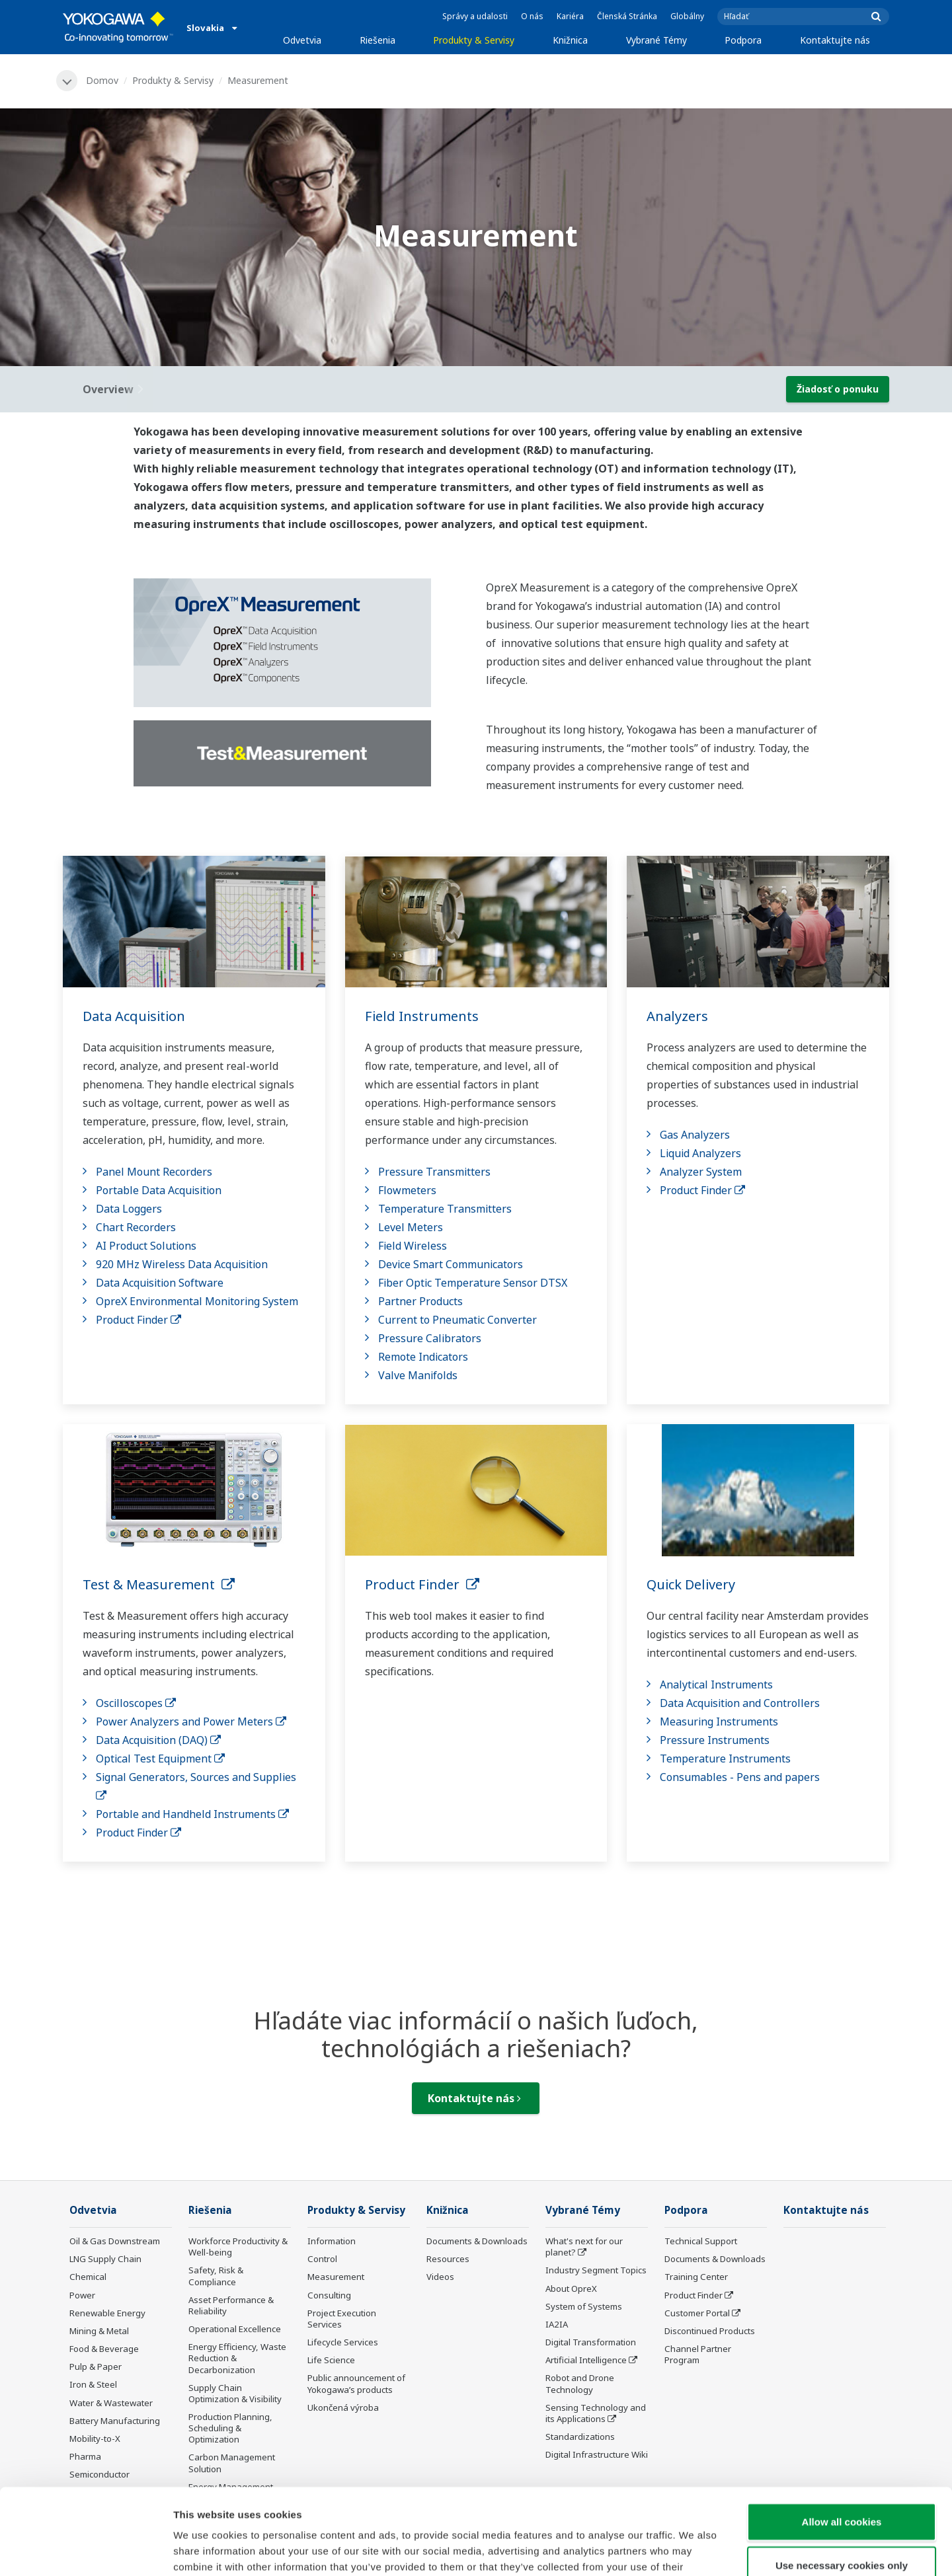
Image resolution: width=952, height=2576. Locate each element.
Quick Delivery (691, 1584)
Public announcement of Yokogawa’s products (356, 2383)
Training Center (696, 2277)
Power (82, 2295)
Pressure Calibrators (429, 1338)
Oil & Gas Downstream (114, 2241)
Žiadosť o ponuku (838, 389)
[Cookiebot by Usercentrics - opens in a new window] (85, 2550)
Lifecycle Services (342, 2342)
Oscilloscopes (136, 1703)
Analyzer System (701, 1171)
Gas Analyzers (695, 1134)
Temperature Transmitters (445, 1208)
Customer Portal (697, 2313)
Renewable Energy (107, 2313)
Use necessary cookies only (841, 2479)
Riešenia (377, 40)
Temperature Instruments (725, 1758)
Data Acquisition (134, 1016)
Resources (447, 2259)
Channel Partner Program (697, 2354)
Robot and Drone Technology (579, 2383)
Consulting (329, 2295)
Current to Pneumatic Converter (457, 1319)
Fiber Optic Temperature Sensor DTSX (472, 1282)
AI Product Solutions (146, 1245)
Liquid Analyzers (700, 1153)
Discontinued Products (709, 2331)
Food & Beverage (104, 2349)
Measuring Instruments (719, 1721)
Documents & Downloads (477, 2241)
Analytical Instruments (716, 1684)
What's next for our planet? (584, 2246)
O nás (532, 16)
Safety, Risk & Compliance (215, 2275)
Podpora (743, 40)
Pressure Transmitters (434, 1171)
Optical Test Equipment (160, 1758)
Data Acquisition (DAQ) (158, 1740)
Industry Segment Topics (596, 2270)
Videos (440, 2277)
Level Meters (410, 1227)
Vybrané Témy (656, 40)
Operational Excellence (234, 2329)
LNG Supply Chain (105, 2259)
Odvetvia (302, 40)
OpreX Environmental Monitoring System (197, 1301)
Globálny (687, 16)
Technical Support (700, 2241)
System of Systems (583, 2306)
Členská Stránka (627, 16)
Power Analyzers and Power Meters (191, 1721)
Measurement (335, 2277)
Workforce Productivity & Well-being (238, 2246)
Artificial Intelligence (586, 2360)
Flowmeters (407, 1190)
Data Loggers (129, 1208)
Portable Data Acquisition (158, 1190)
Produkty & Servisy (473, 40)
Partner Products (420, 1301)
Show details (694, 2550)
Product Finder (138, 1319)
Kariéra (570, 16)
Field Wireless (412, 1245)
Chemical (87, 2277)
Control (322, 2259)
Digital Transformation (590, 2342)
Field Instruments (422, 1016)
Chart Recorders (136, 1227)
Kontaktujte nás (835, 40)
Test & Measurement (159, 1584)
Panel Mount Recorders (154, 1171)
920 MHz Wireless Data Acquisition (182, 1264)
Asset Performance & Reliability (231, 2305)
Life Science (331, 2360)
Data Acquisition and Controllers (740, 1703)
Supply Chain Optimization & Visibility (235, 2393)
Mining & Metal (99, 2331)
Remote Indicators (423, 1356)
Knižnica (570, 40)
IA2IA (556, 2324)
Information (331, 2241)
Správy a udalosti (475, 16)
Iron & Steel (93, 2384)
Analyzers (677, 1016)
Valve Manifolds (417, 1375)
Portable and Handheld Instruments (192, 1814)
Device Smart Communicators (450, 1264)
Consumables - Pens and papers (740, 1777)
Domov (102, 80)
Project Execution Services (341, 2318)
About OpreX (571, 2288)
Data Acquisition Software (159, 1282)
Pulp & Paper (95, 2366)
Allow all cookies (842, 2435)
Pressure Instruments (715, 1740)
